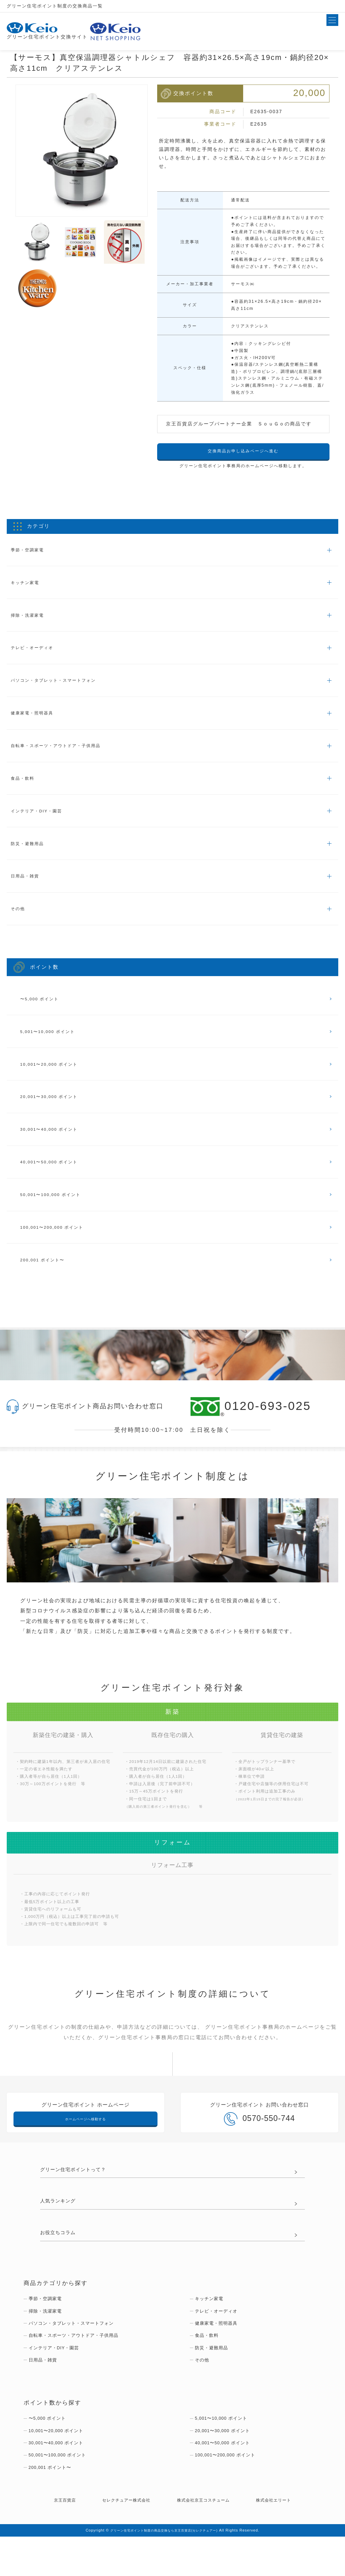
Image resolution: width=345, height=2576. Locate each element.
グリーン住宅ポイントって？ (79, 2197)
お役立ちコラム (61, 2262)
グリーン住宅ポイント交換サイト (50, 31)
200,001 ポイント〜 (47, 1284)
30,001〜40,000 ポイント (55, 1149)
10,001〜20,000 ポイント (55, 1081)
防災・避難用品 (32, 855)
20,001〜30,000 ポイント (55, 1115)
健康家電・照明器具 (38, 720)
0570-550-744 (259, 2146)
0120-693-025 (250, 1431)
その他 (20, 922)
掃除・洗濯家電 (32, 619)
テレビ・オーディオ (38, 652)
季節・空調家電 (32, 551)
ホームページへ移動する (85, 2144)
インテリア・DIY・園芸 (43, 821)
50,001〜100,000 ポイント (57, 1216)
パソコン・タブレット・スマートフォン (63, 686)
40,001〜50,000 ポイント (55, 1182)
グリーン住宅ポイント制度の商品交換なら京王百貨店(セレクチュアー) (164, 2569)
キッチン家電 (29, 585)
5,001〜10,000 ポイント (53, 1048)
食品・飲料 (26, 788)
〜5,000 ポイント (43, 1014)
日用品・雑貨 (29, 889)
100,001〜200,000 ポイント (58, 1250)
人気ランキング (61, 2229)
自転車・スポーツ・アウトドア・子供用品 (66, 753)
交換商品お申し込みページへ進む (243, 451)
